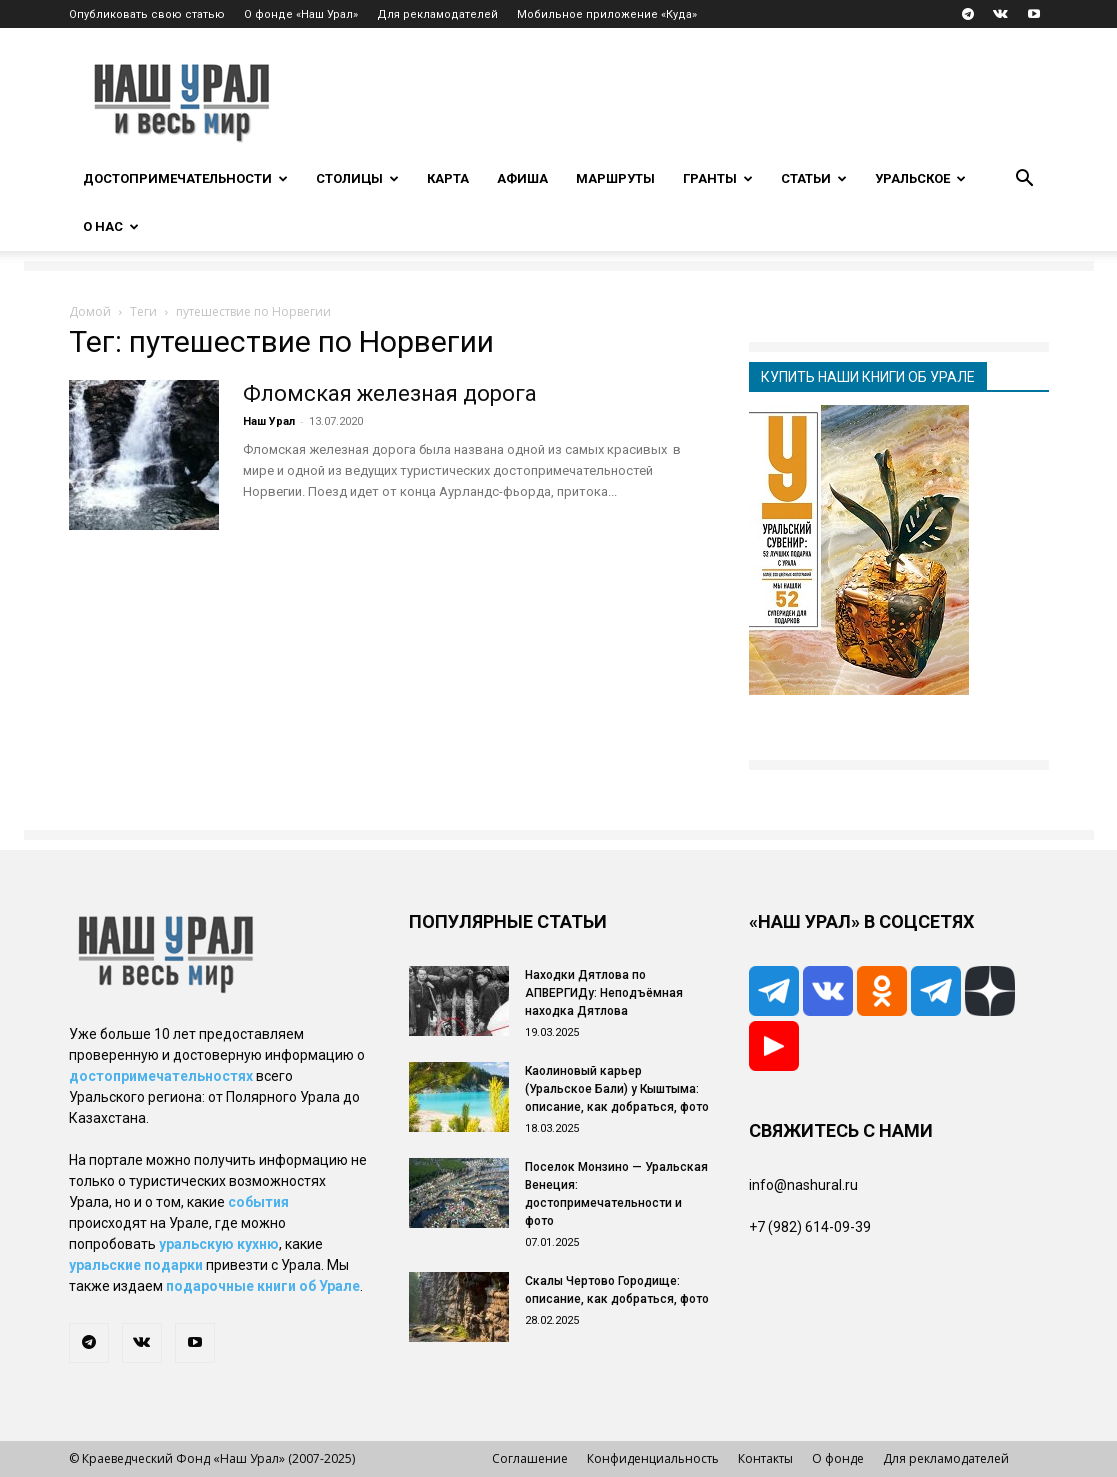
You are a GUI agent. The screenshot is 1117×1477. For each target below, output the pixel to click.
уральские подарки (136, 1265)
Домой (90, 311)
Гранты (718, 178)
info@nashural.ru (803, 1185)
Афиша (522, 178)
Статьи (814, 178)
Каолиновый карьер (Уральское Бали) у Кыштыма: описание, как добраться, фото (617, 1089)
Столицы (357, 178)
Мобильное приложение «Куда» (607, 14)
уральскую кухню (219, 1244)
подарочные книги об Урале (263, 1286)
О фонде (838, 1458)
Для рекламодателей (437, 14)
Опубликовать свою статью (147, 14)
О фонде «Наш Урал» (301, 14)
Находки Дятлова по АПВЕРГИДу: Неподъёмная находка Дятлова (604, 993)
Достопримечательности (185, 178)
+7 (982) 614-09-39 (810, 1227)
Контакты (765, 1458)
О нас (111, 226)
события (258, 1202)
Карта (448, 178)
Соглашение (530, 1458)
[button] (1025, 180)
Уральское (920, 178)
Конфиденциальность (653, 1458)
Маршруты (615, 178)
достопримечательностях (161, 1076)
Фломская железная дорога (390, 393)
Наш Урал (269, 421)
